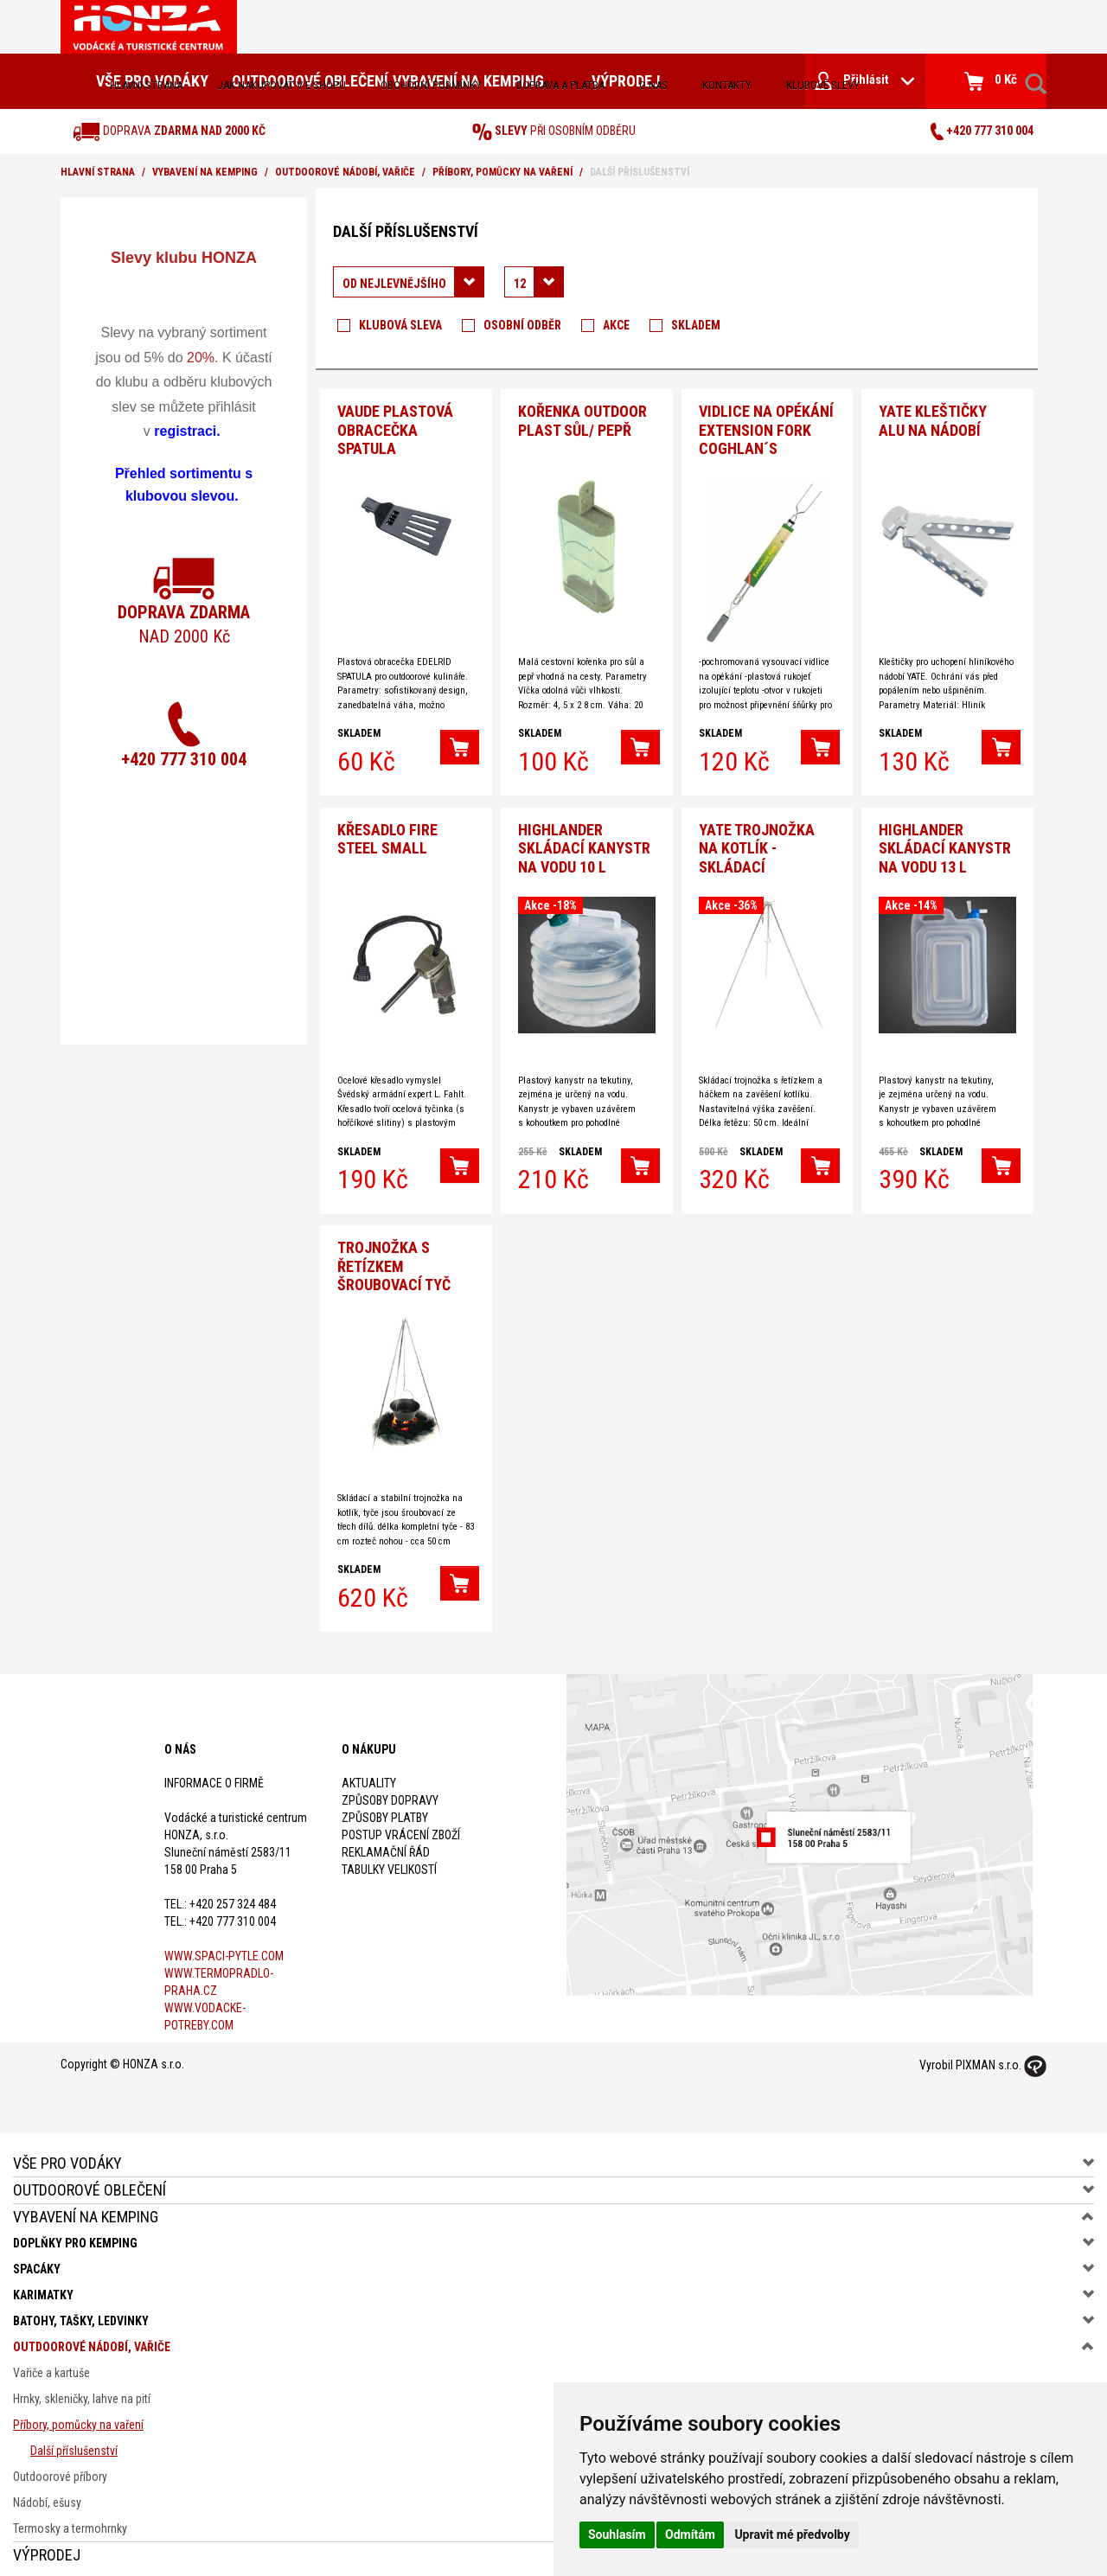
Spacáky (37, 2259)
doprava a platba (560, 85)
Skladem (695, 325)
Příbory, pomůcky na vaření (502, 172)
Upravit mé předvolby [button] (791, 2534)
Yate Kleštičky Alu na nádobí (933, 418)
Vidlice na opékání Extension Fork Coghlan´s (766, 427)
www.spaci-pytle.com (224, 1946)
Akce (616, 325)
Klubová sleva (400, 325)
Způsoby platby (385, 1808)
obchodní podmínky (431, 85)
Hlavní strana (146, 85)
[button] (459, 744)
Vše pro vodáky (67, 2154)
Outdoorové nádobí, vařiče (345, 172)
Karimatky (43, 2285)
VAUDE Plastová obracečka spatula (395, 427)
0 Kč (990, 81)
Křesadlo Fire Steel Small (387, 833)
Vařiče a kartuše (51, 2363)
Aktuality (369, 1773)
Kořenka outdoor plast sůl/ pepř (582, 418)
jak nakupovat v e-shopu (281, 85)
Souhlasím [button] (617, 2534)
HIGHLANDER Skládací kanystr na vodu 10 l (584, 842)
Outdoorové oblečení (89, 2180)
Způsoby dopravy (390, 1791)
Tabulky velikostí (389, 1860)
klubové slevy (823, 85)
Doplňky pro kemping (75, 2233)
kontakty (727, 85)
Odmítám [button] (690, 2534)
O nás (653, 85)
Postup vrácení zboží (401, 1825)
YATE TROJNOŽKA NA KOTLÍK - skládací (757, 842)
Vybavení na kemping (205, 172)
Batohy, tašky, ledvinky (81, 2311)
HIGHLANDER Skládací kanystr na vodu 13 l (945, 842)
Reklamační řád (386, 1843)
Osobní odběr (522, 325)
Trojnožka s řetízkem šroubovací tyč (394, 1257)
